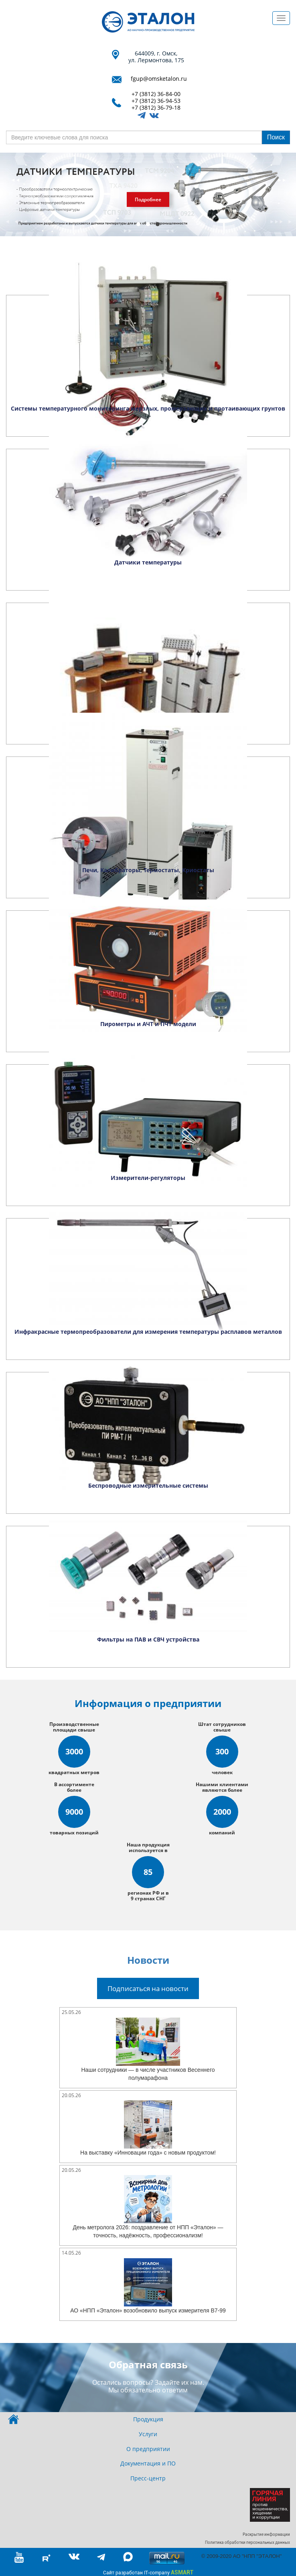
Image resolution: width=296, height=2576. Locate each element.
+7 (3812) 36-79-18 (156, 107)
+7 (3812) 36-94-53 (156, 101)
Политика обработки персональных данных (247, 2542)
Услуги (148, 2434)
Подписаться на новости (148, 1988)
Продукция (148, 2419)
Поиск (276, 137)
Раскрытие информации (266, 2534)
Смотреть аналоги (133, 199)
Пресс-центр (148, 2478)
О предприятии (148, 2449)
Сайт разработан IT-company (148, 2572)
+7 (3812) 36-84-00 (156, 94)
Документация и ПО (148, 2463)
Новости (148, 1960)
